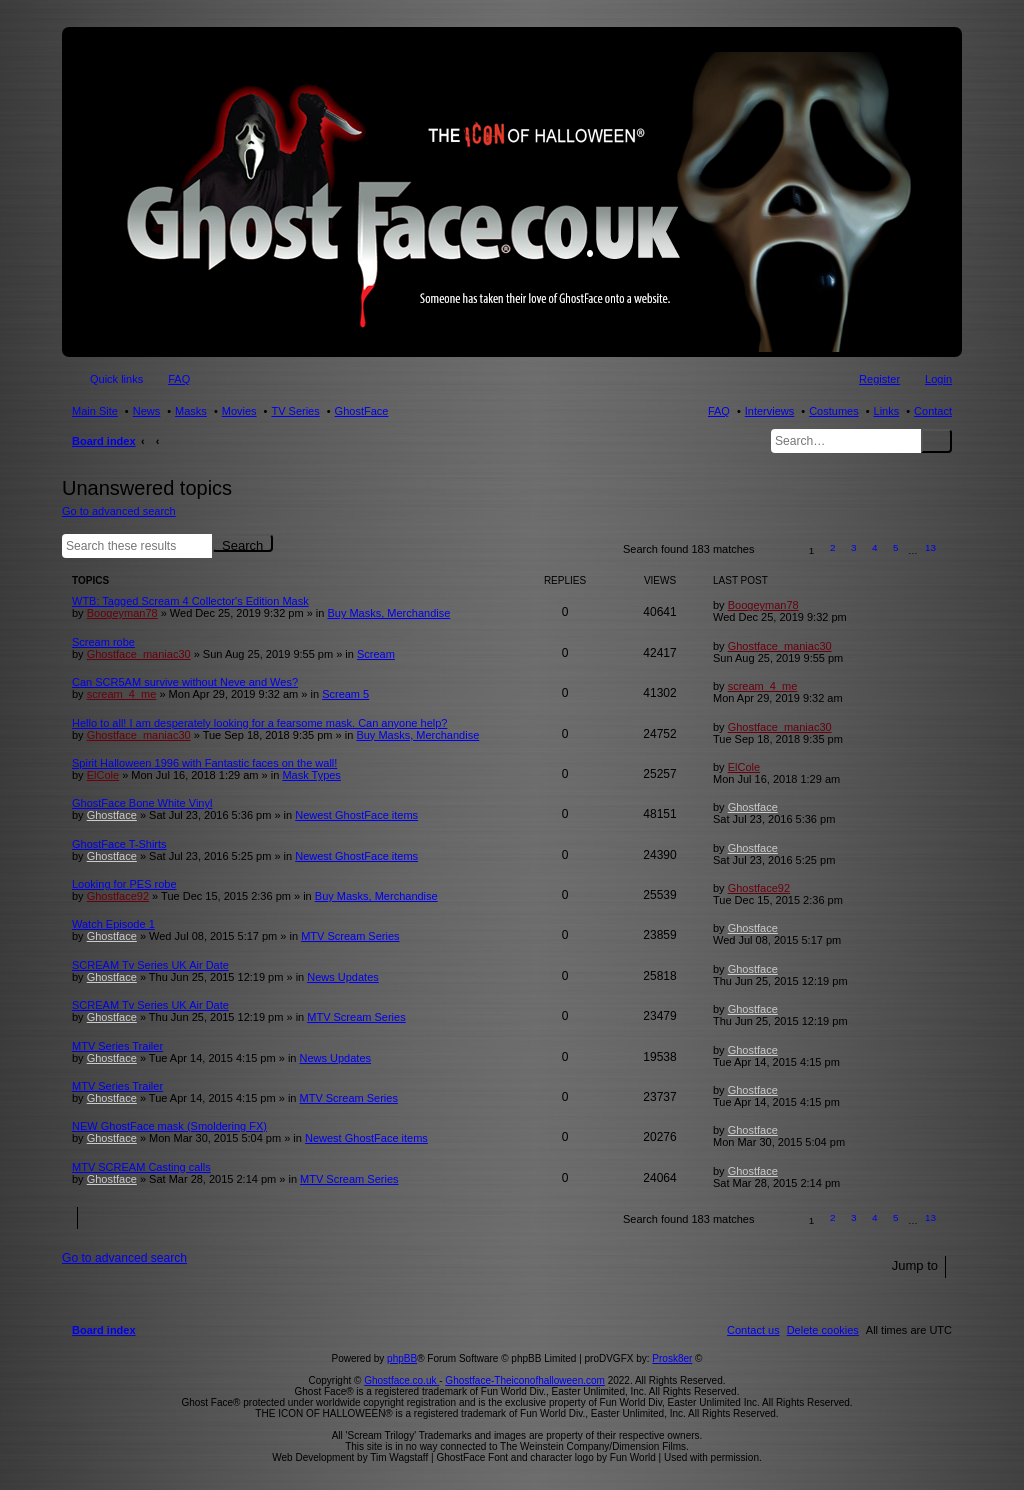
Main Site (95, 411)
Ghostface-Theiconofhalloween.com (525, 1380)
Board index (104, 441)
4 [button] (875, 547)
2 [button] (833, 547)
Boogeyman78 (122, 613)
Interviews (770, 411)
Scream (376, 654)
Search (936, 441)
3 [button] (854, 547)
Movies (239, 411)
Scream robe (103, 642)
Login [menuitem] (938, 379)
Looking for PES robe (124, 884)
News (147, 411)
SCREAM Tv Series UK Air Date (150, 965)
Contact (933, 411)
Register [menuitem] (879, 379)
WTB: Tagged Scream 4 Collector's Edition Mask (190, 601)
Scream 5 (345, 694)
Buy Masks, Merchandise (388, 613)
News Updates (343, 977)
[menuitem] (823, 1330)
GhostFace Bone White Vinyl (142, 803)
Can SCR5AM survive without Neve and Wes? (185, 682)
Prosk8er (672, 1358)
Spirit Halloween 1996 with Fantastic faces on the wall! (204, 763)
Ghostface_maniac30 (139, 654)
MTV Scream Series (350, 936)
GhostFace (362, 411)
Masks (191, 411)
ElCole (103, 775)
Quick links (116, 379)
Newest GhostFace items (356, 815)
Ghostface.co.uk (401, 1380)
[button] (779, 550)
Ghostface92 (118, 896)
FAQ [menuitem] (179, 379)
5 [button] (896, 547)
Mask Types (311, 775)
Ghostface (112, 815)
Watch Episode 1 (113, 924)
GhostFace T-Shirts (119, 844)
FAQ (719, 411)
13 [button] (930, 547)
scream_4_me (122, 694)
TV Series (295, 411)
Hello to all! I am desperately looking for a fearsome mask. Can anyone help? (259, 723)
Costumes (834, 411)
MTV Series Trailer (117, 1046)
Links (887, 411)
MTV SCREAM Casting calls (141, 1167)
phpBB (402, 1358)
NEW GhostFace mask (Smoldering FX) (169, 1126)
